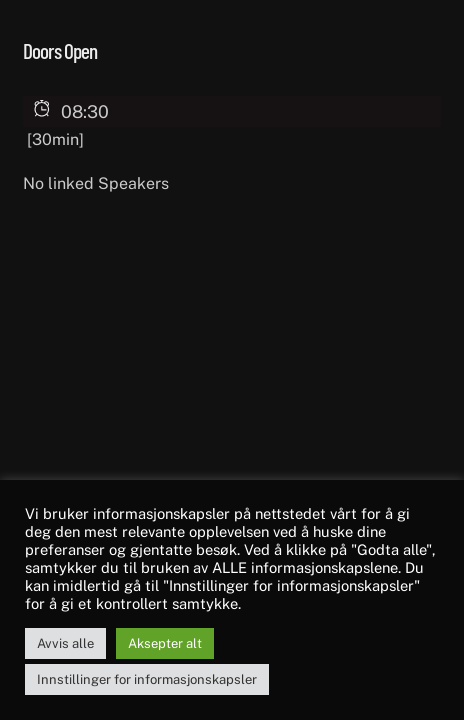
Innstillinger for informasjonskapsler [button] (147, 679)
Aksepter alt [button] (165, 643)
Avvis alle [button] (65, 643)
